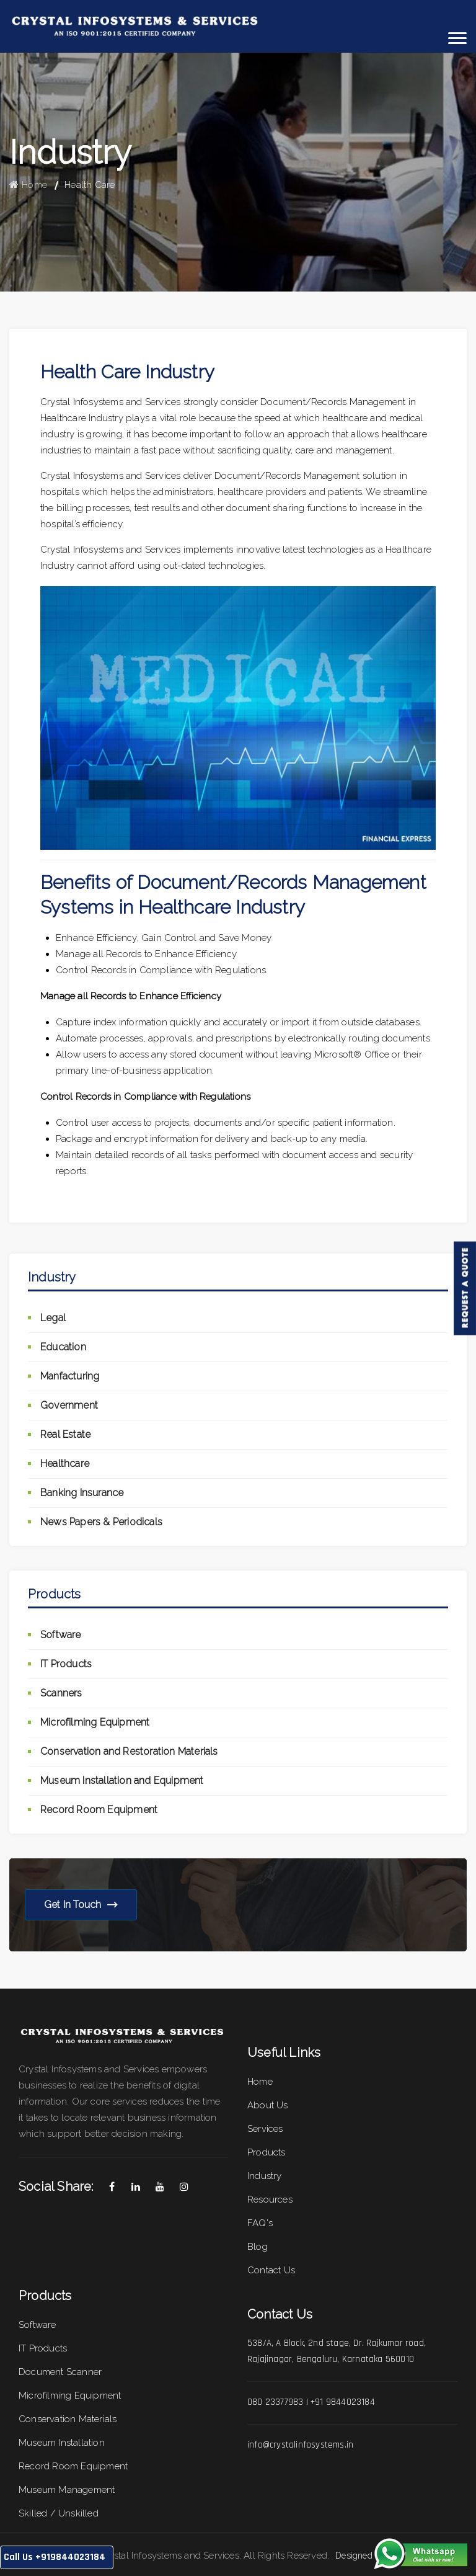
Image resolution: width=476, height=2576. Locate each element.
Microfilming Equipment (94, 1722)
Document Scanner (60, 2372)
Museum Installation (62, 2442)
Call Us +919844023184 (54, 2557)
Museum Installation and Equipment (122, 1780)
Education (63, 1347)
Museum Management (67, 2489)
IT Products (66, 1664)
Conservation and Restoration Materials (129, 1751)
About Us (267, 2105)
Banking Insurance (81, 1493)
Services (265, 2128)
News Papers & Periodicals (101, 1522)
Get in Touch (81, 1904)
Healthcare (64, 1463)
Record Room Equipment (98, 1810)
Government (69, 1405)
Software (60, 1635)
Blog (257, 2246)
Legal (53, 1318)
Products (266, 2152)
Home (28, 184)
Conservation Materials (68, 2419)
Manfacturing (69, 1376)
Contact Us (271, 2270)
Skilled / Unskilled (59, 2513)
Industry (264, 2176)
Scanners (61, 1693)
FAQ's (260, 2223)
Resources (270, 2199)
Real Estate (65, 1434)
